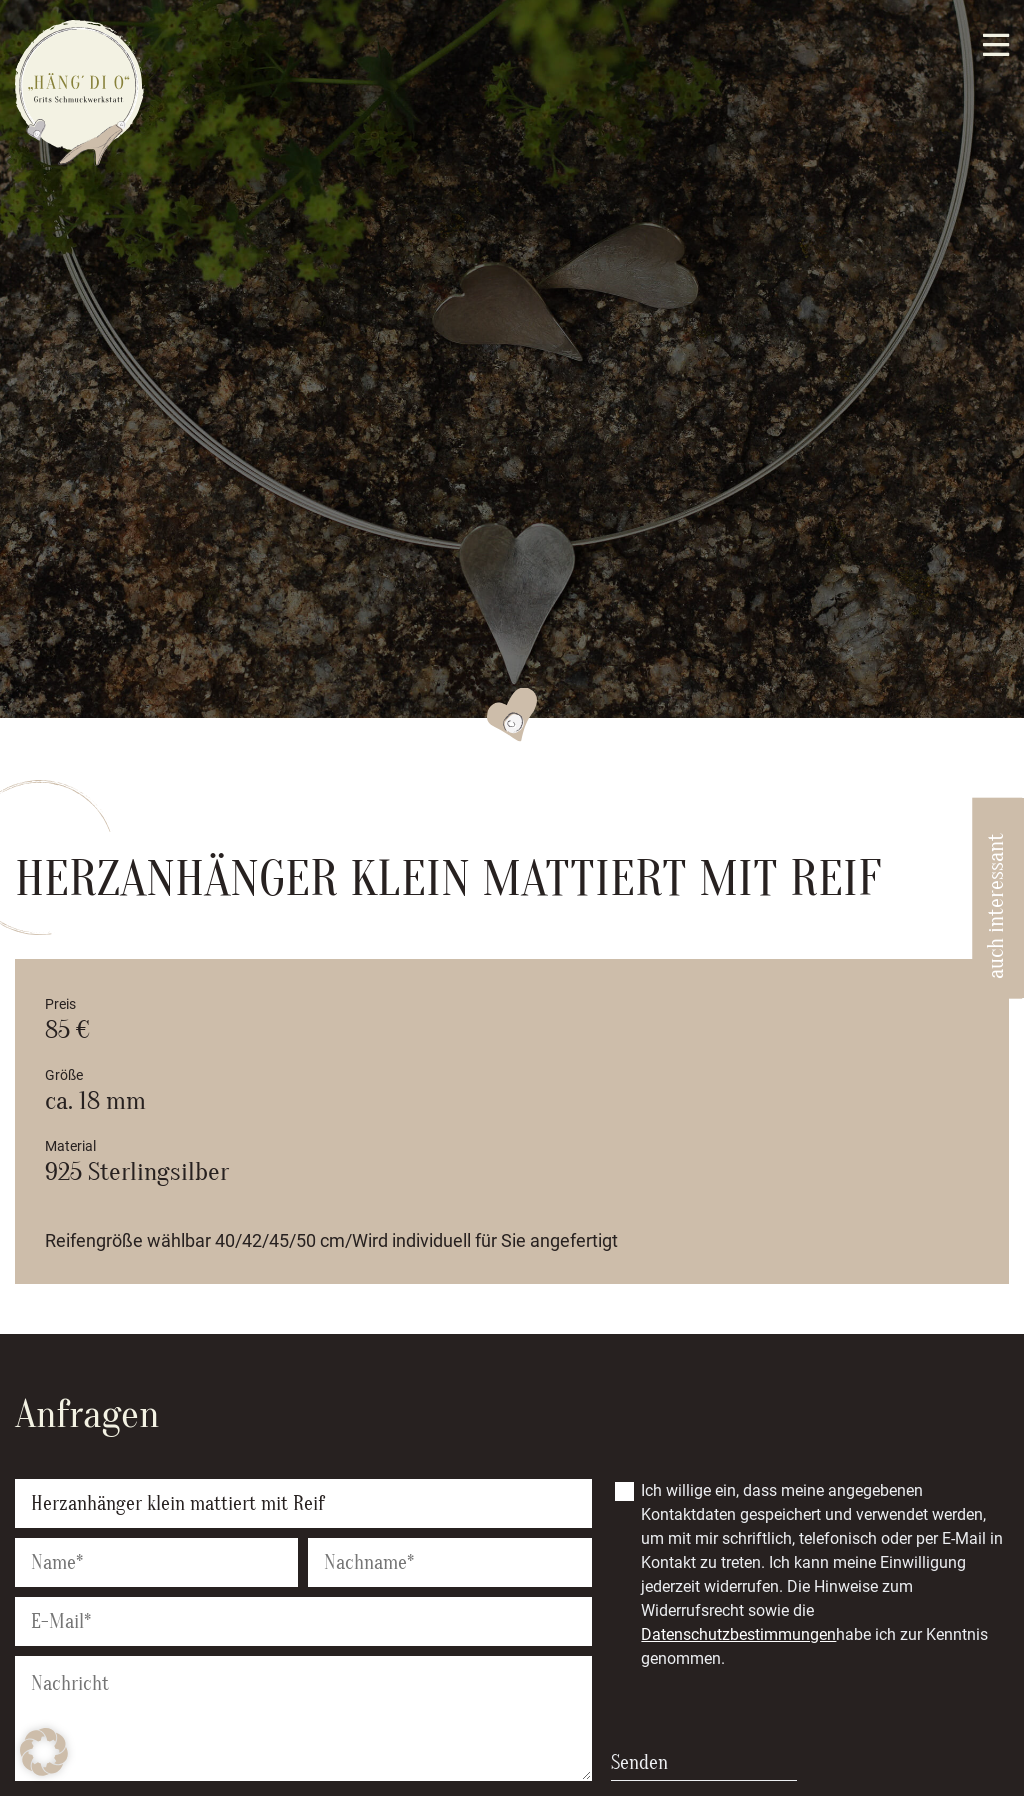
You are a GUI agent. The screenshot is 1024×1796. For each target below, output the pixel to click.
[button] (44, 1752)
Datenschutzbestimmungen (738, 1634)
